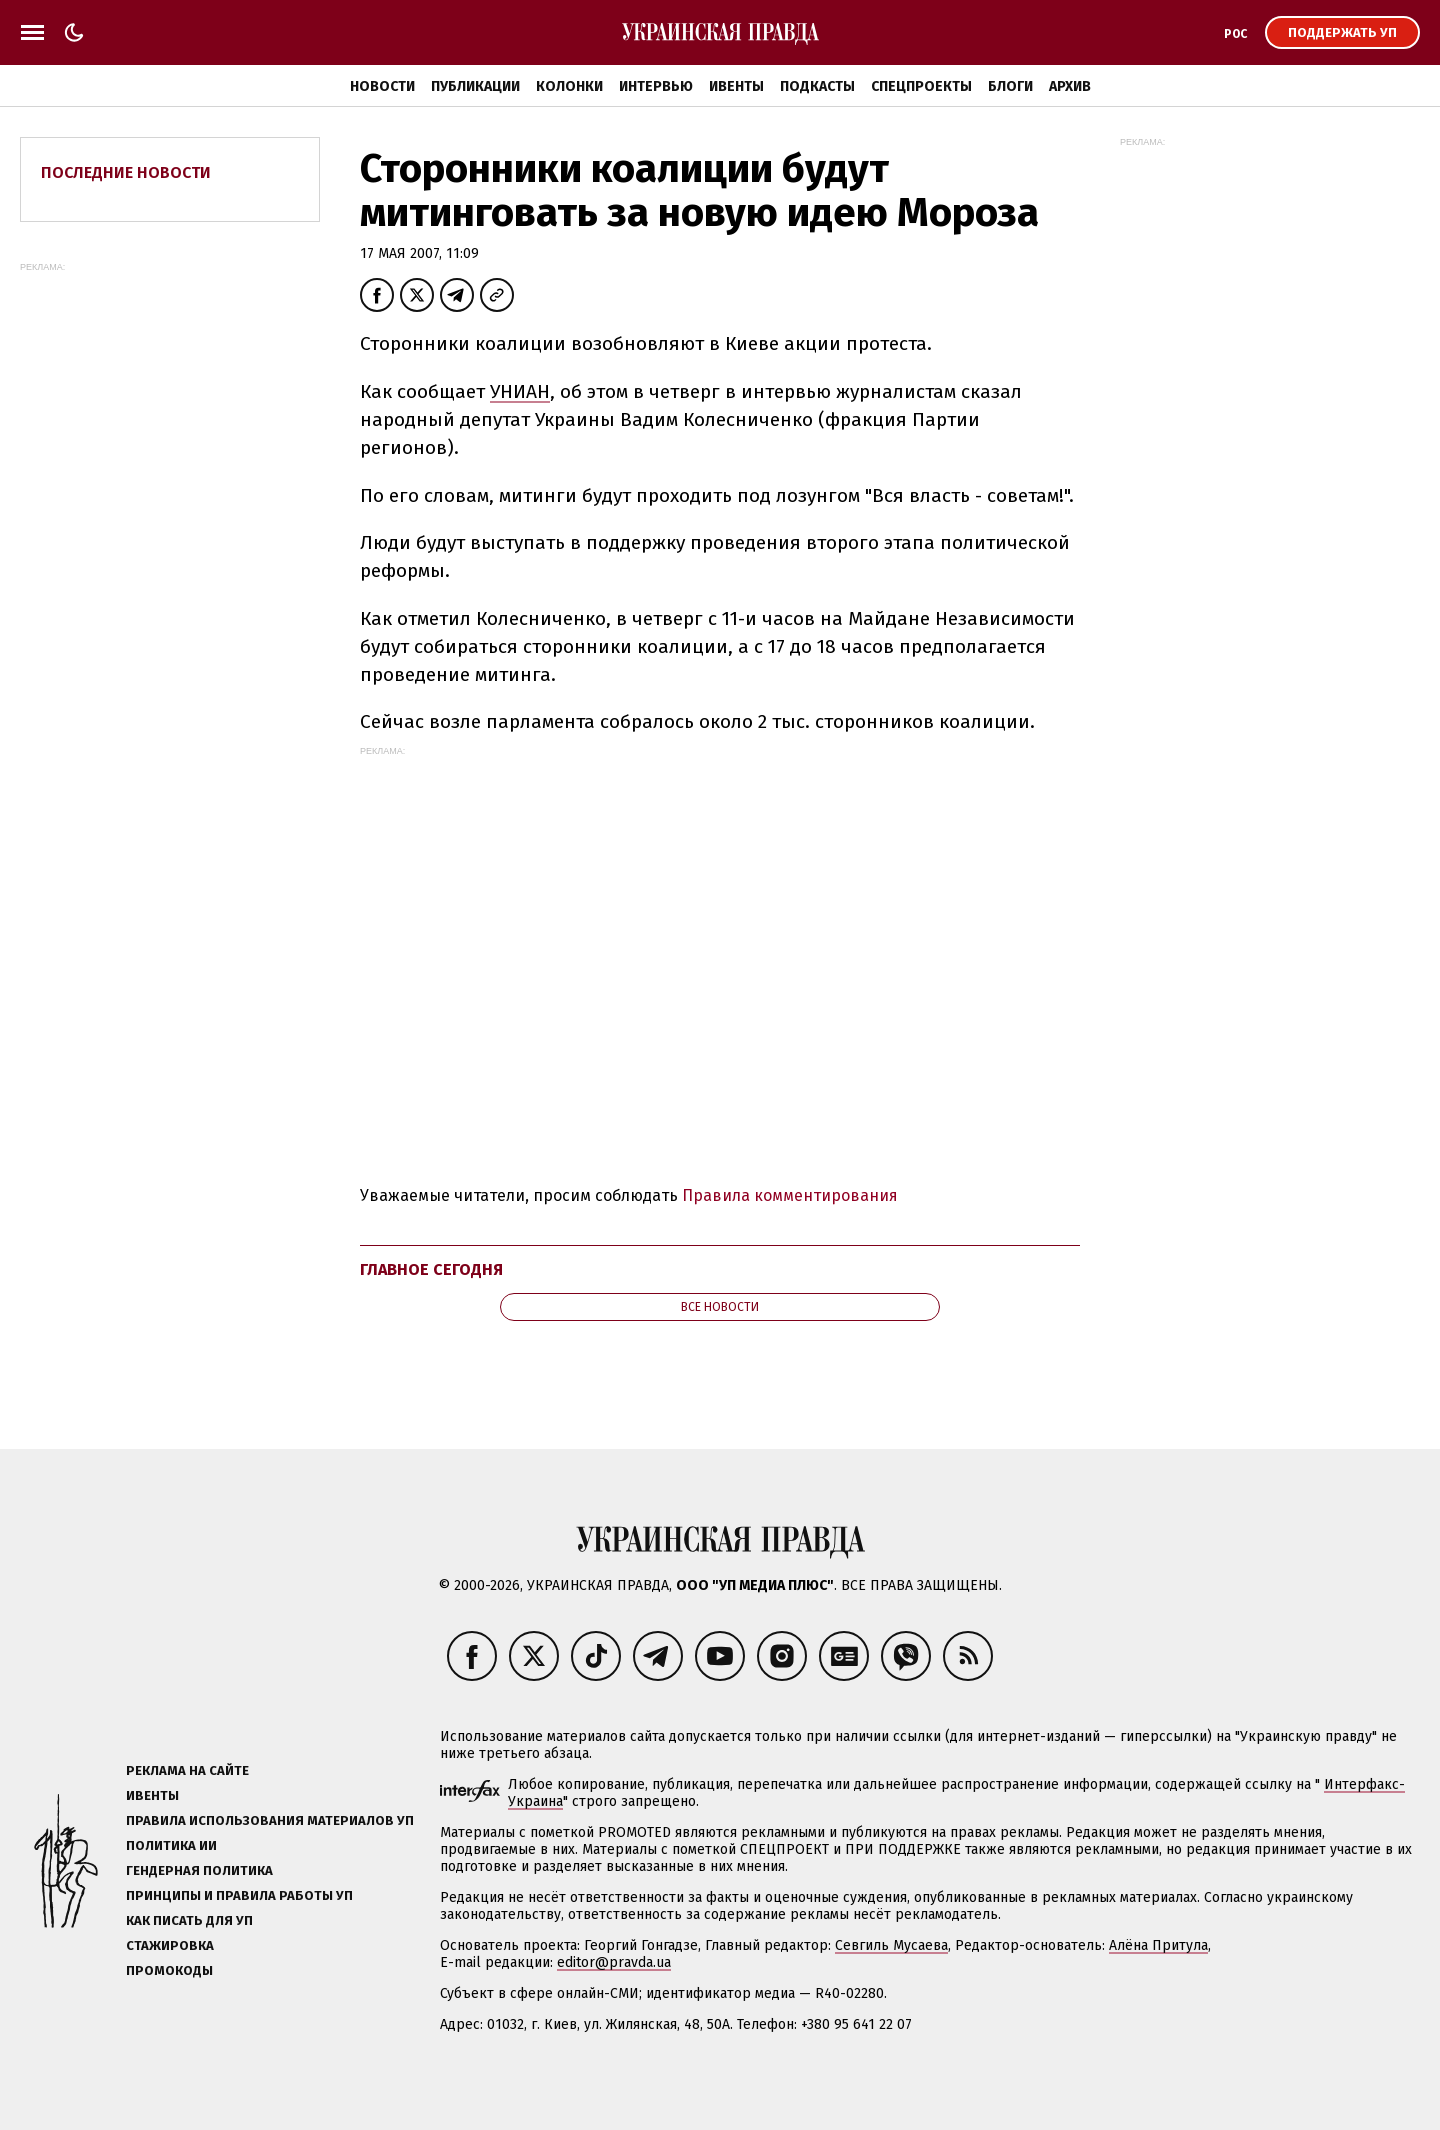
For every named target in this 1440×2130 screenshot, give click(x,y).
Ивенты (736, 86)
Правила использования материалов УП (270, 1820)
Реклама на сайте (187, 1770)
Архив (1070, 86)
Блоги (1010, 86)
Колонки (569, 86)
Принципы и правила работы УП (239, 1895)
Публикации (475, 86)
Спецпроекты (921, 86)
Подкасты (817, 86)
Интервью (656, 86)
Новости (382, 86)
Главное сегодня (431, 1269)
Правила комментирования (790, 1195)
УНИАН (520, 391)
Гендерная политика (199, 1870)
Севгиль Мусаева (891, 1945)
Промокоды (169, 1970)
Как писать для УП (189, 1920)
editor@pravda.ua (614, 1962)
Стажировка (170, 1945)
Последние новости (126, 172)
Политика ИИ (171, 1845)
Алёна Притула (1158, 1945)
